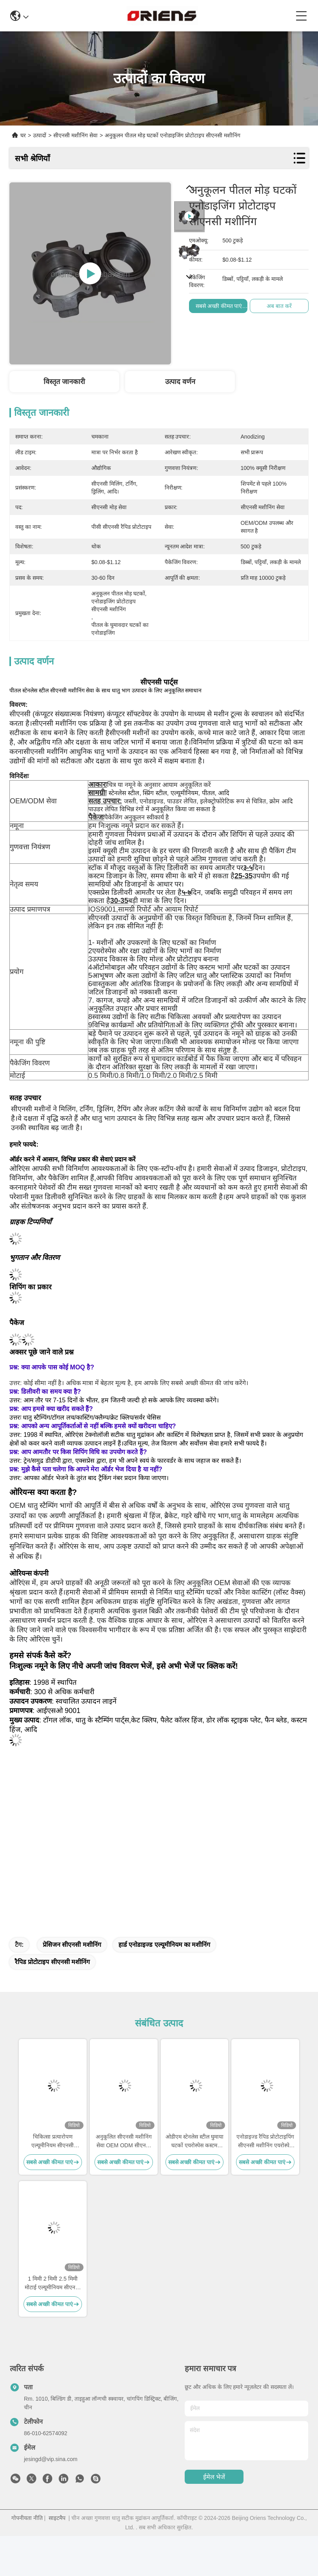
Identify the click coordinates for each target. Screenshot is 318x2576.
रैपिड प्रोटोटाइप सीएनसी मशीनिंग (52, 1962)
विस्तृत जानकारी (64, 382)
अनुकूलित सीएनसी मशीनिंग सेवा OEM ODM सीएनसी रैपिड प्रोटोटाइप (124, 2142)
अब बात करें (280, 306)
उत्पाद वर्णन (180, 382)
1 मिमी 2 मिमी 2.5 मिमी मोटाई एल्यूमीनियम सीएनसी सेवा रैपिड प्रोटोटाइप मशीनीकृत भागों (52, 2284)
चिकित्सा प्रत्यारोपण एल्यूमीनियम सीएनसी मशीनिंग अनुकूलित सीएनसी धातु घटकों (53, 2142)
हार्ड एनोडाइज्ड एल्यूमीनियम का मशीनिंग (164, 1944)
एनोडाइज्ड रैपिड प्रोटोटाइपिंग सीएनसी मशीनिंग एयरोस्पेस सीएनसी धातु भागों (265, 2142)
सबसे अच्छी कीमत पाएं (219, 306)
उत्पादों (39, 135)
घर (23, 135)
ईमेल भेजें (214, 2477)
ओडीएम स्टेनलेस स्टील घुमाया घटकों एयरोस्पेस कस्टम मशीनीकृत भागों (194, 2142)
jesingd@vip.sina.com (50, 2459)
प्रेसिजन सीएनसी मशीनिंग (72, 1944)
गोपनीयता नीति (27, 2518)
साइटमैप (57, 2518)
